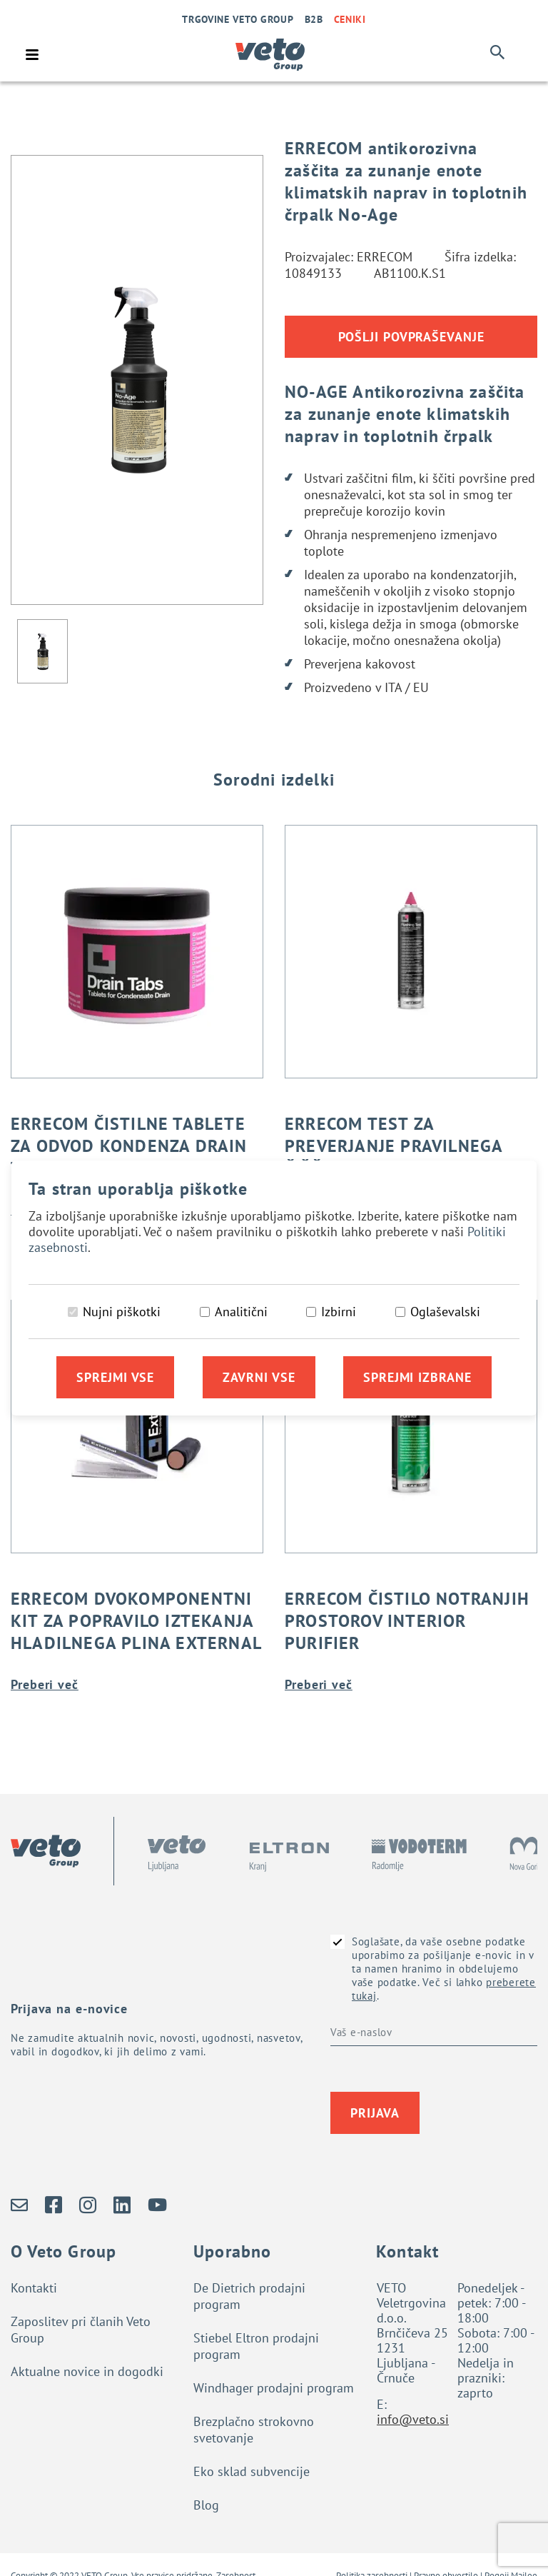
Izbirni (338, 1311)
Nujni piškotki (122, 1311)
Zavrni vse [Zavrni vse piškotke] (259, 1377)
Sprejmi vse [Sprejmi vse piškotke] (115, 1377)
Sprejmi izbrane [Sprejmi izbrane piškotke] (417, 1377)
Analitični (241, 1311)
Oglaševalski (445, 1311)
